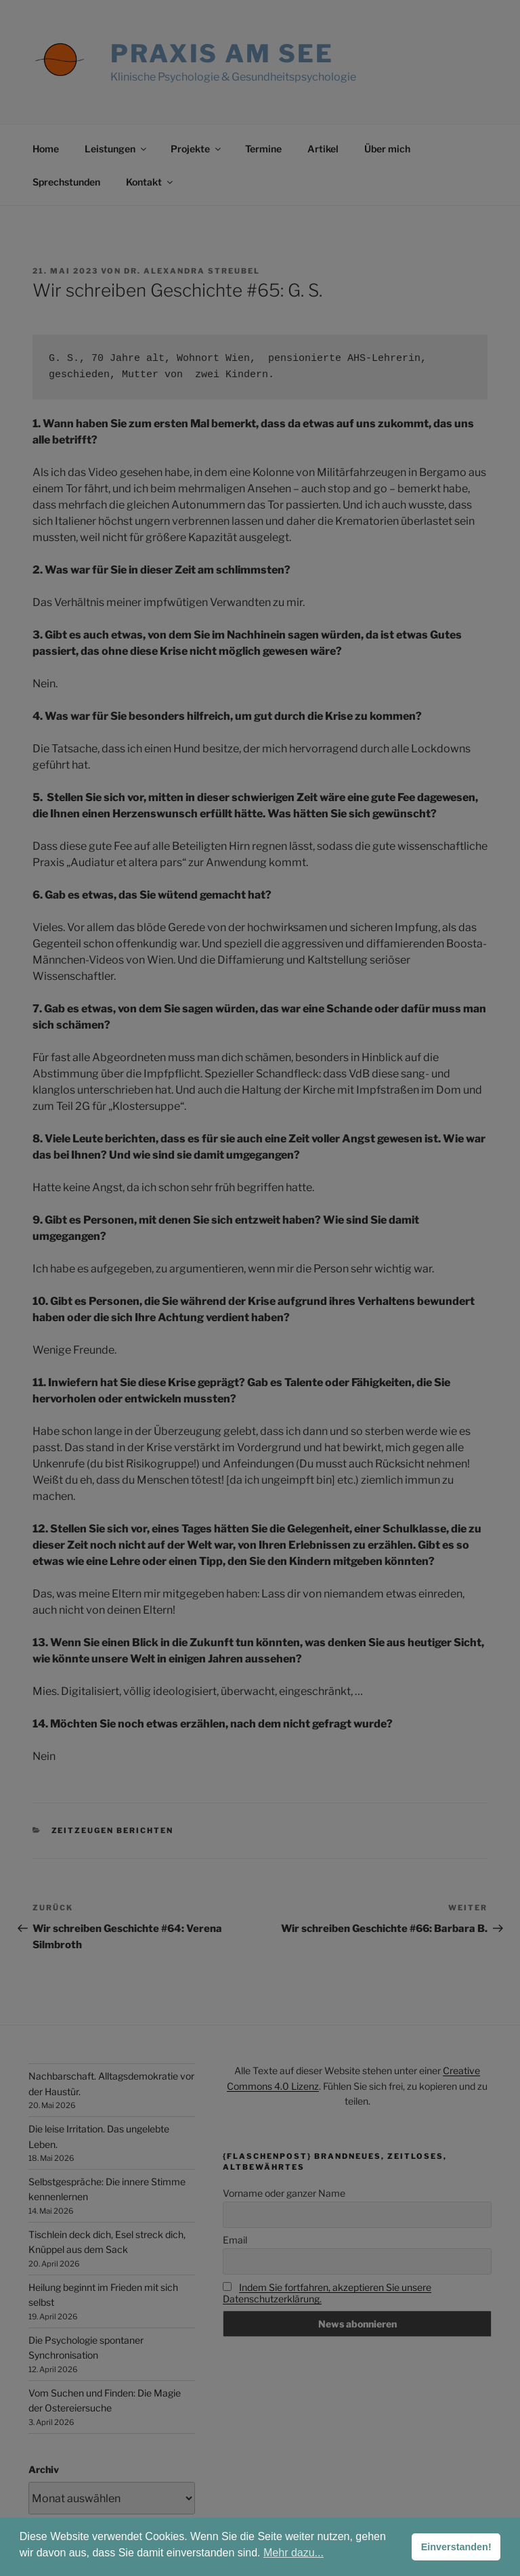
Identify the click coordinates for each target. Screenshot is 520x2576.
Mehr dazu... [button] (293, 2552)
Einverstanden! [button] (456, 2546)
